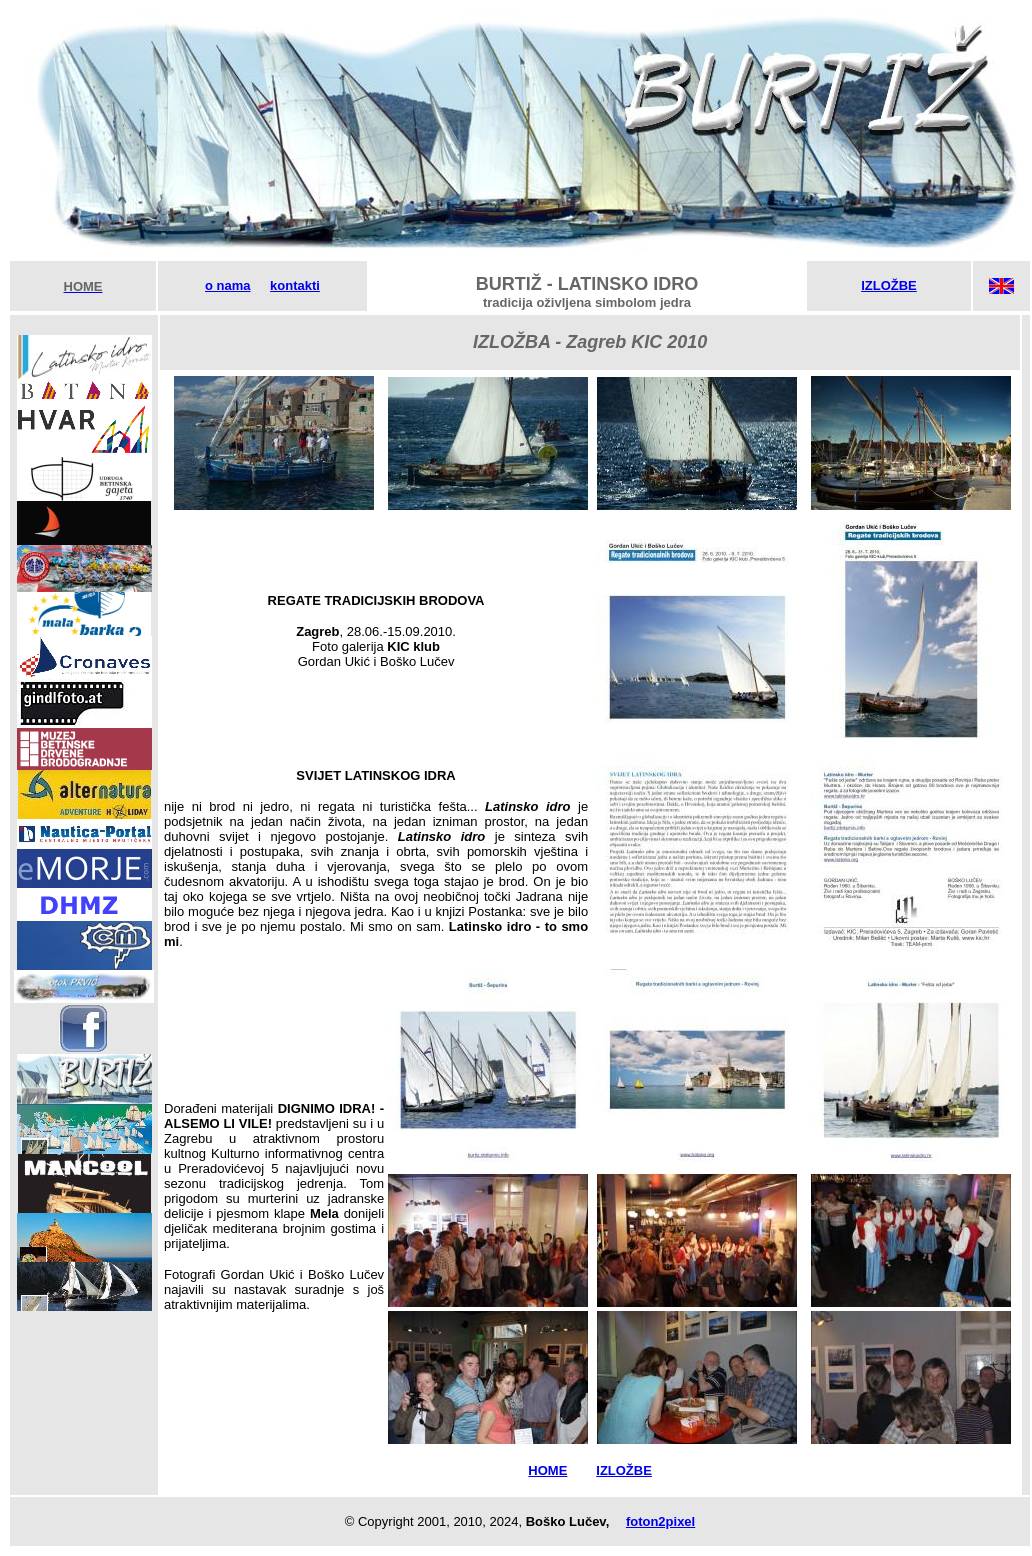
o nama (228, 285)
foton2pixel (660, 1521)
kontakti (295, 285)
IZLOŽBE (889, 285)
